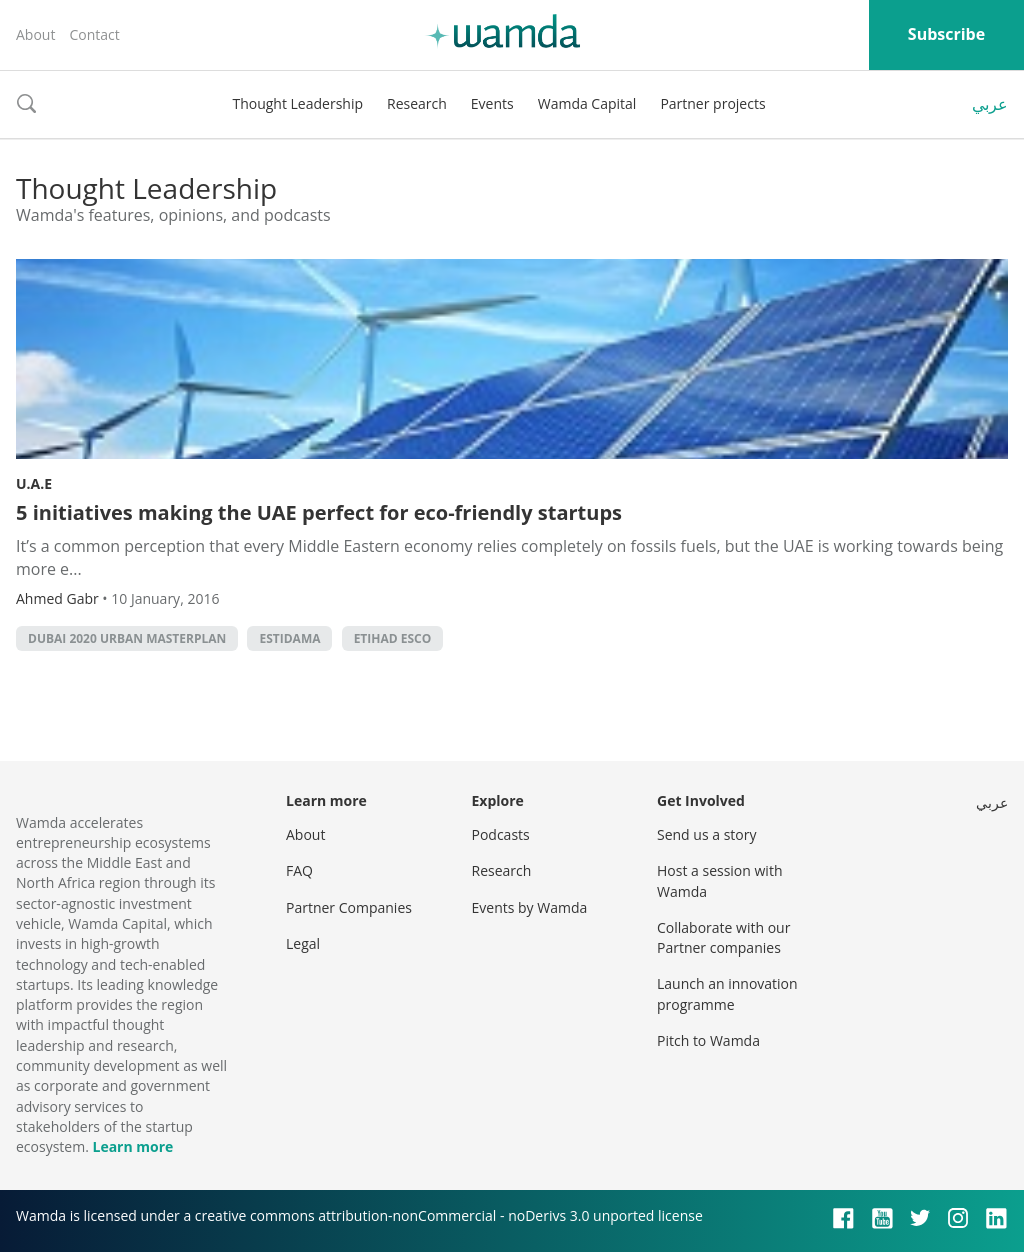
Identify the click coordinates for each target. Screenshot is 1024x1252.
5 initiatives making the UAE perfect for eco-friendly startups (319, 512)
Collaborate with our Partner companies (723, 937)
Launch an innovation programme (727, 993)
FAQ (299, 870)
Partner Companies (349, 907)
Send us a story (706, 834)
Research (417, 103)
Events (492, 103)
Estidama (289, 638)
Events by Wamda (530, 907)
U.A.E (34, 483)
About (35, 34)
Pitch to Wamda (708, 1040)
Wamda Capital (587, 103)
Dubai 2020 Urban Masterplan (127, 638)
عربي (990, 104)
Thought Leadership (297, 103)
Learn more (132, 1146)
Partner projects (712, 103)
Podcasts (501, 834)
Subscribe (946, 34)
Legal (303, 943)
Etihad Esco (393, 638)
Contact (94, 34)
